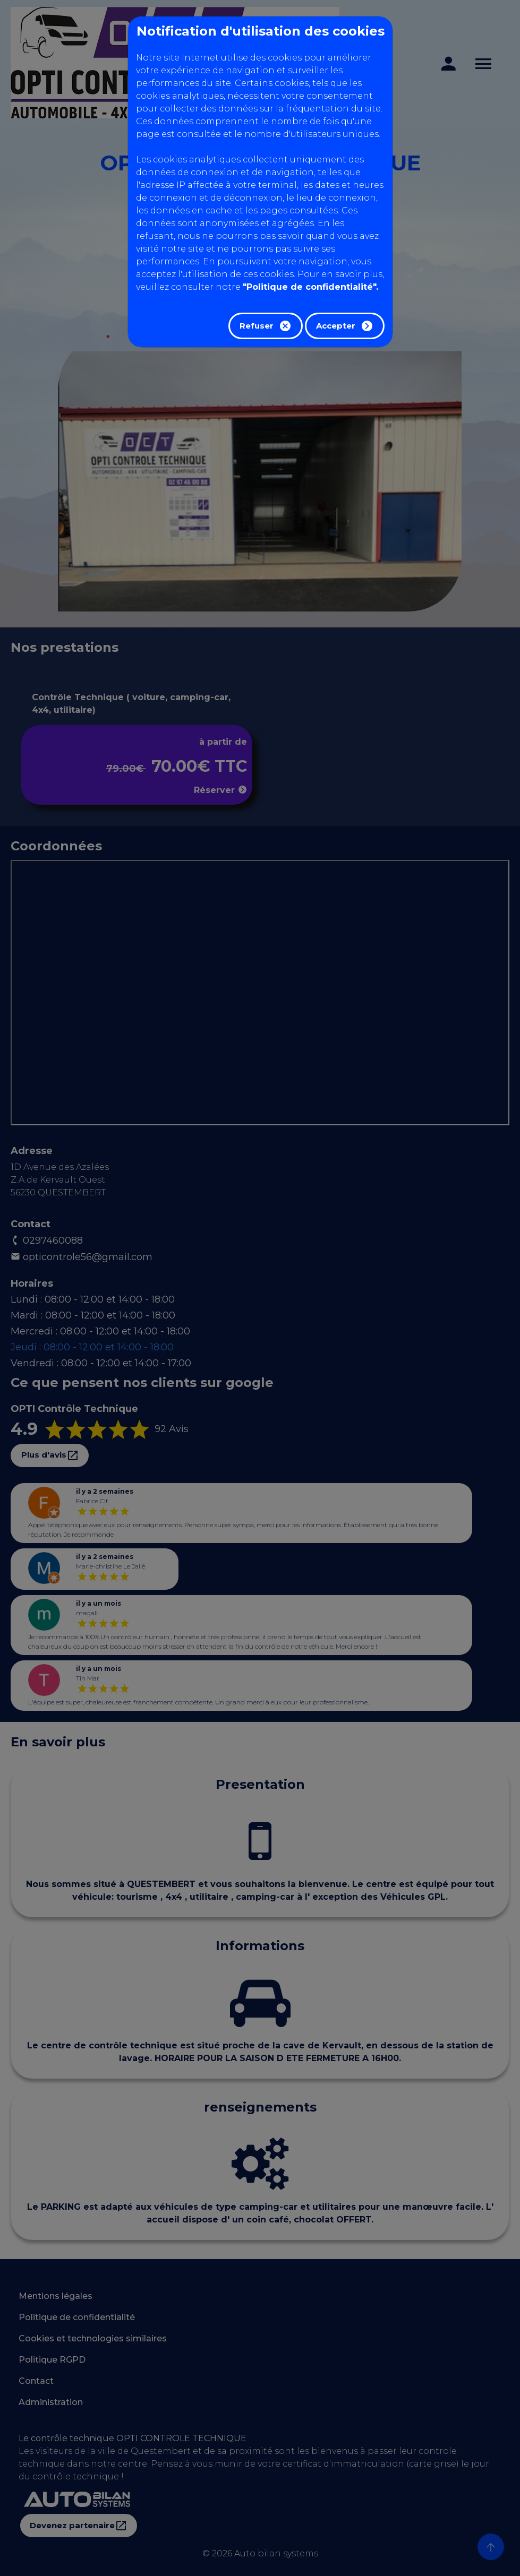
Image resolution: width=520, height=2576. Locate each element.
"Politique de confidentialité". (310, 287)
